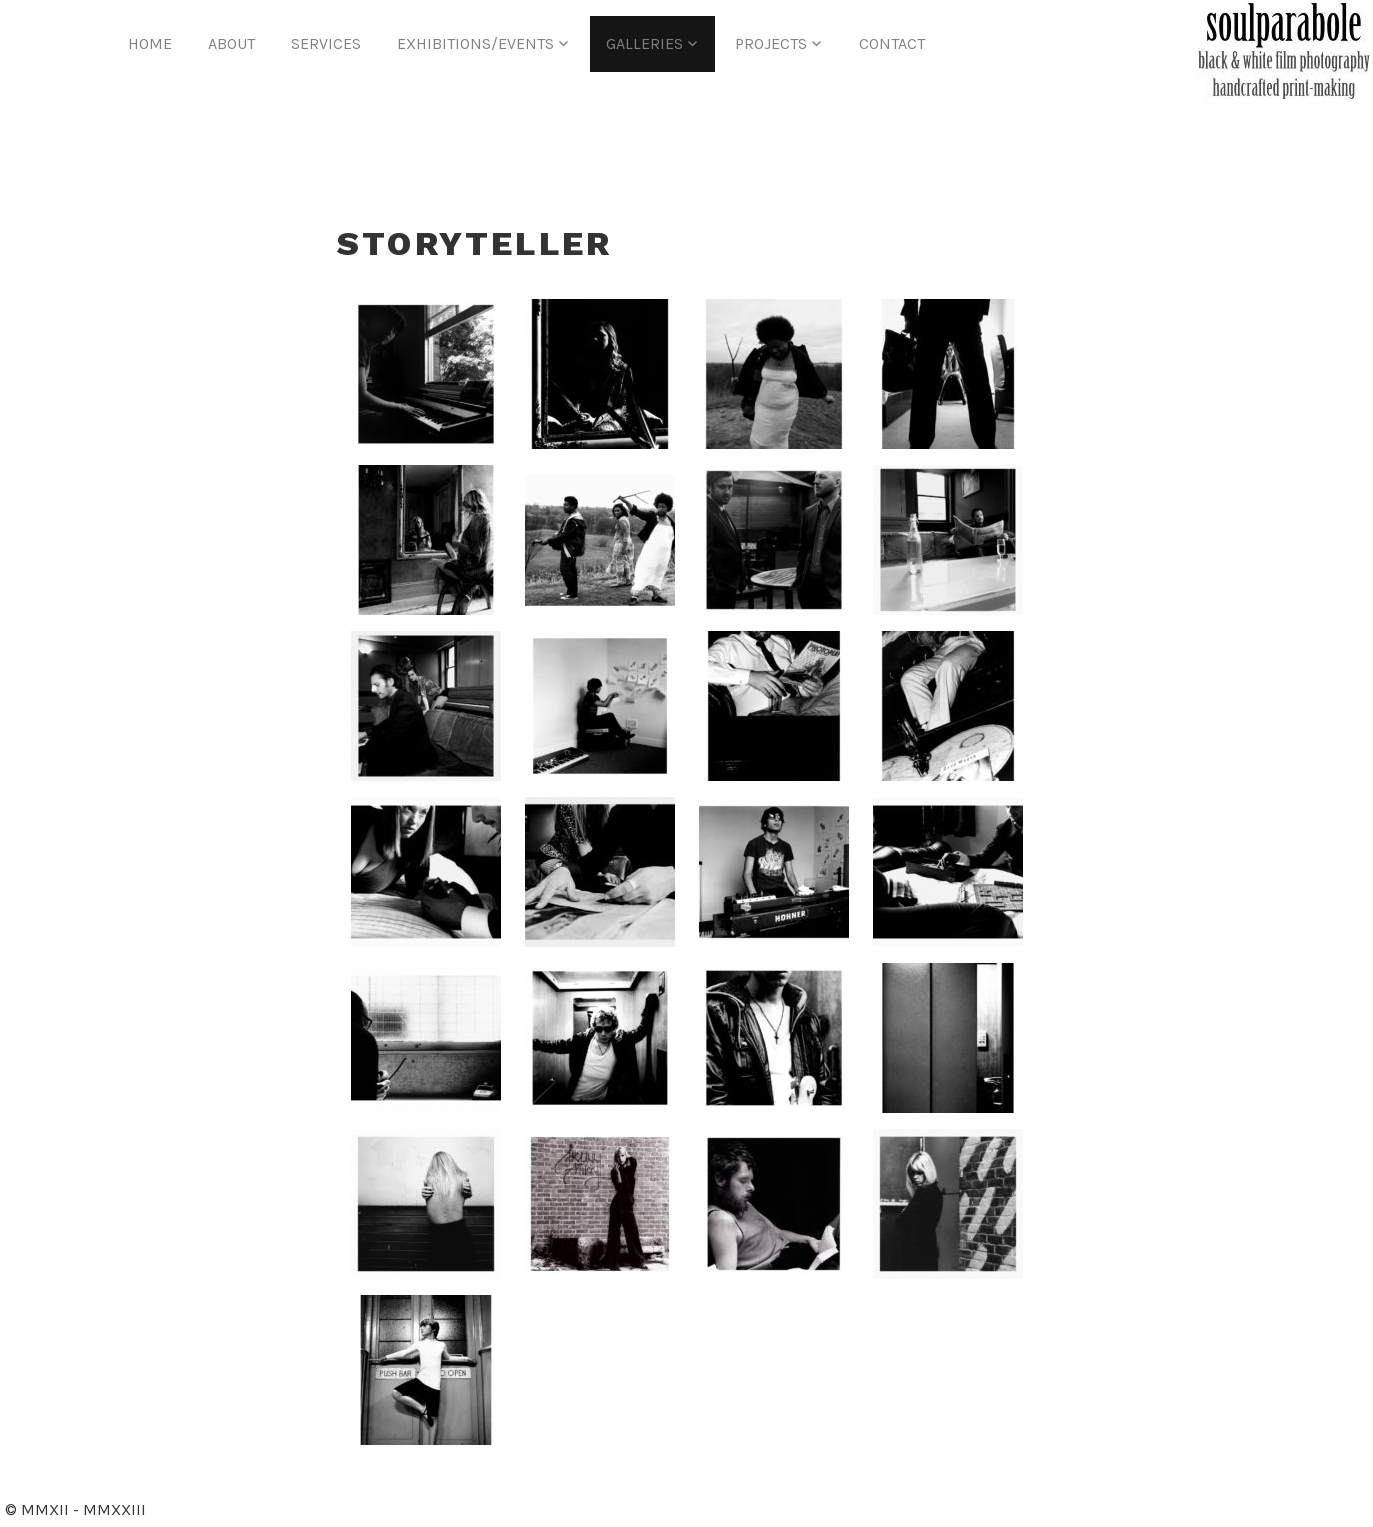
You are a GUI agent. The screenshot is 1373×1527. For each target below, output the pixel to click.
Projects (771, 43)
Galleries (644, 43)
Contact (892, 43)
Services (326, 43)
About (231, 43)
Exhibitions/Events (475, 43)
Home (150, 43)
